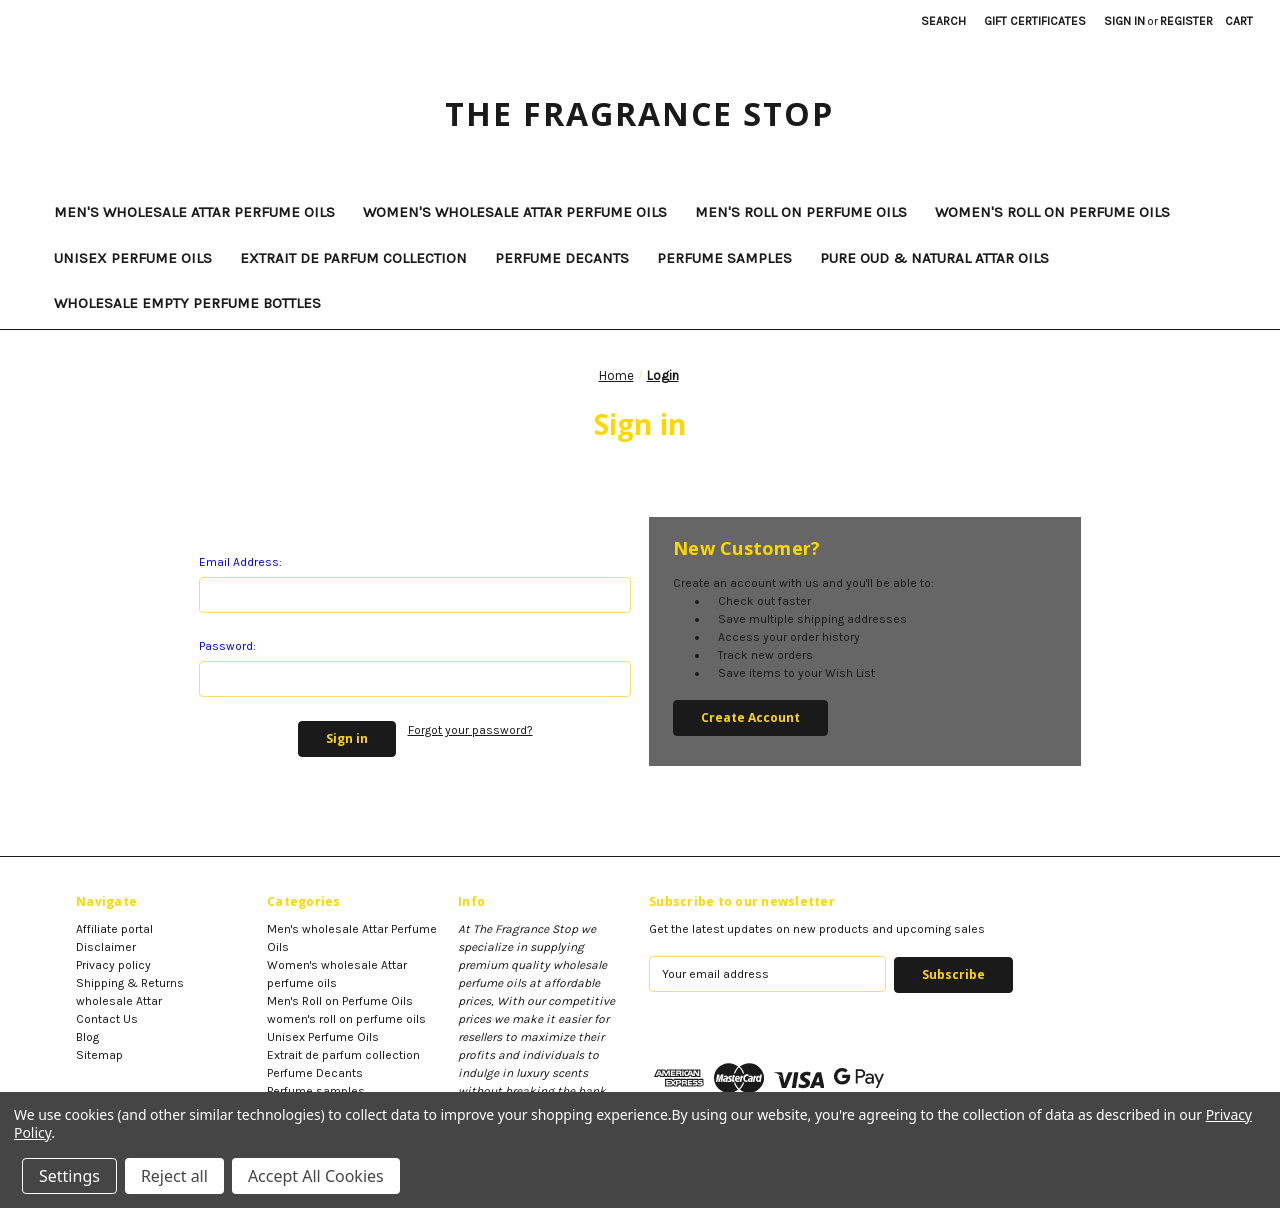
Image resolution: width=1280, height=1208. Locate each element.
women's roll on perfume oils (1052, 212)
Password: (227, 646)
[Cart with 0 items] (1239, 21)
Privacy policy (113, 965)
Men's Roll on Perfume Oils (801, 212)
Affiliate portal (114, 929)
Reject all (174, 1176)
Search (943, 21)
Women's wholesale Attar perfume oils (515, 212)
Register (1186, 21)
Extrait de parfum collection (353, 258)
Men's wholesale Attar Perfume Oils (194, 212)
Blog (87, 1037)
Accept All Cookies (316, 1176)
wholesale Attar (119, 1001)
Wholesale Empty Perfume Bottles (187, 303)
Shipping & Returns (130, 983)
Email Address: (240, 562)
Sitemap (99, 1055)
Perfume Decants (562, 258)
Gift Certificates (1035, 21)
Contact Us (107, 1019)
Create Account (750, 717)
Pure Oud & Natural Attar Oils (934, 258)
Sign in (1124, 21)
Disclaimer (106, 947)
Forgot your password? (470, 730)
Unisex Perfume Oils (133, 258)
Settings (69, 1176)
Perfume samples (724, 258)
